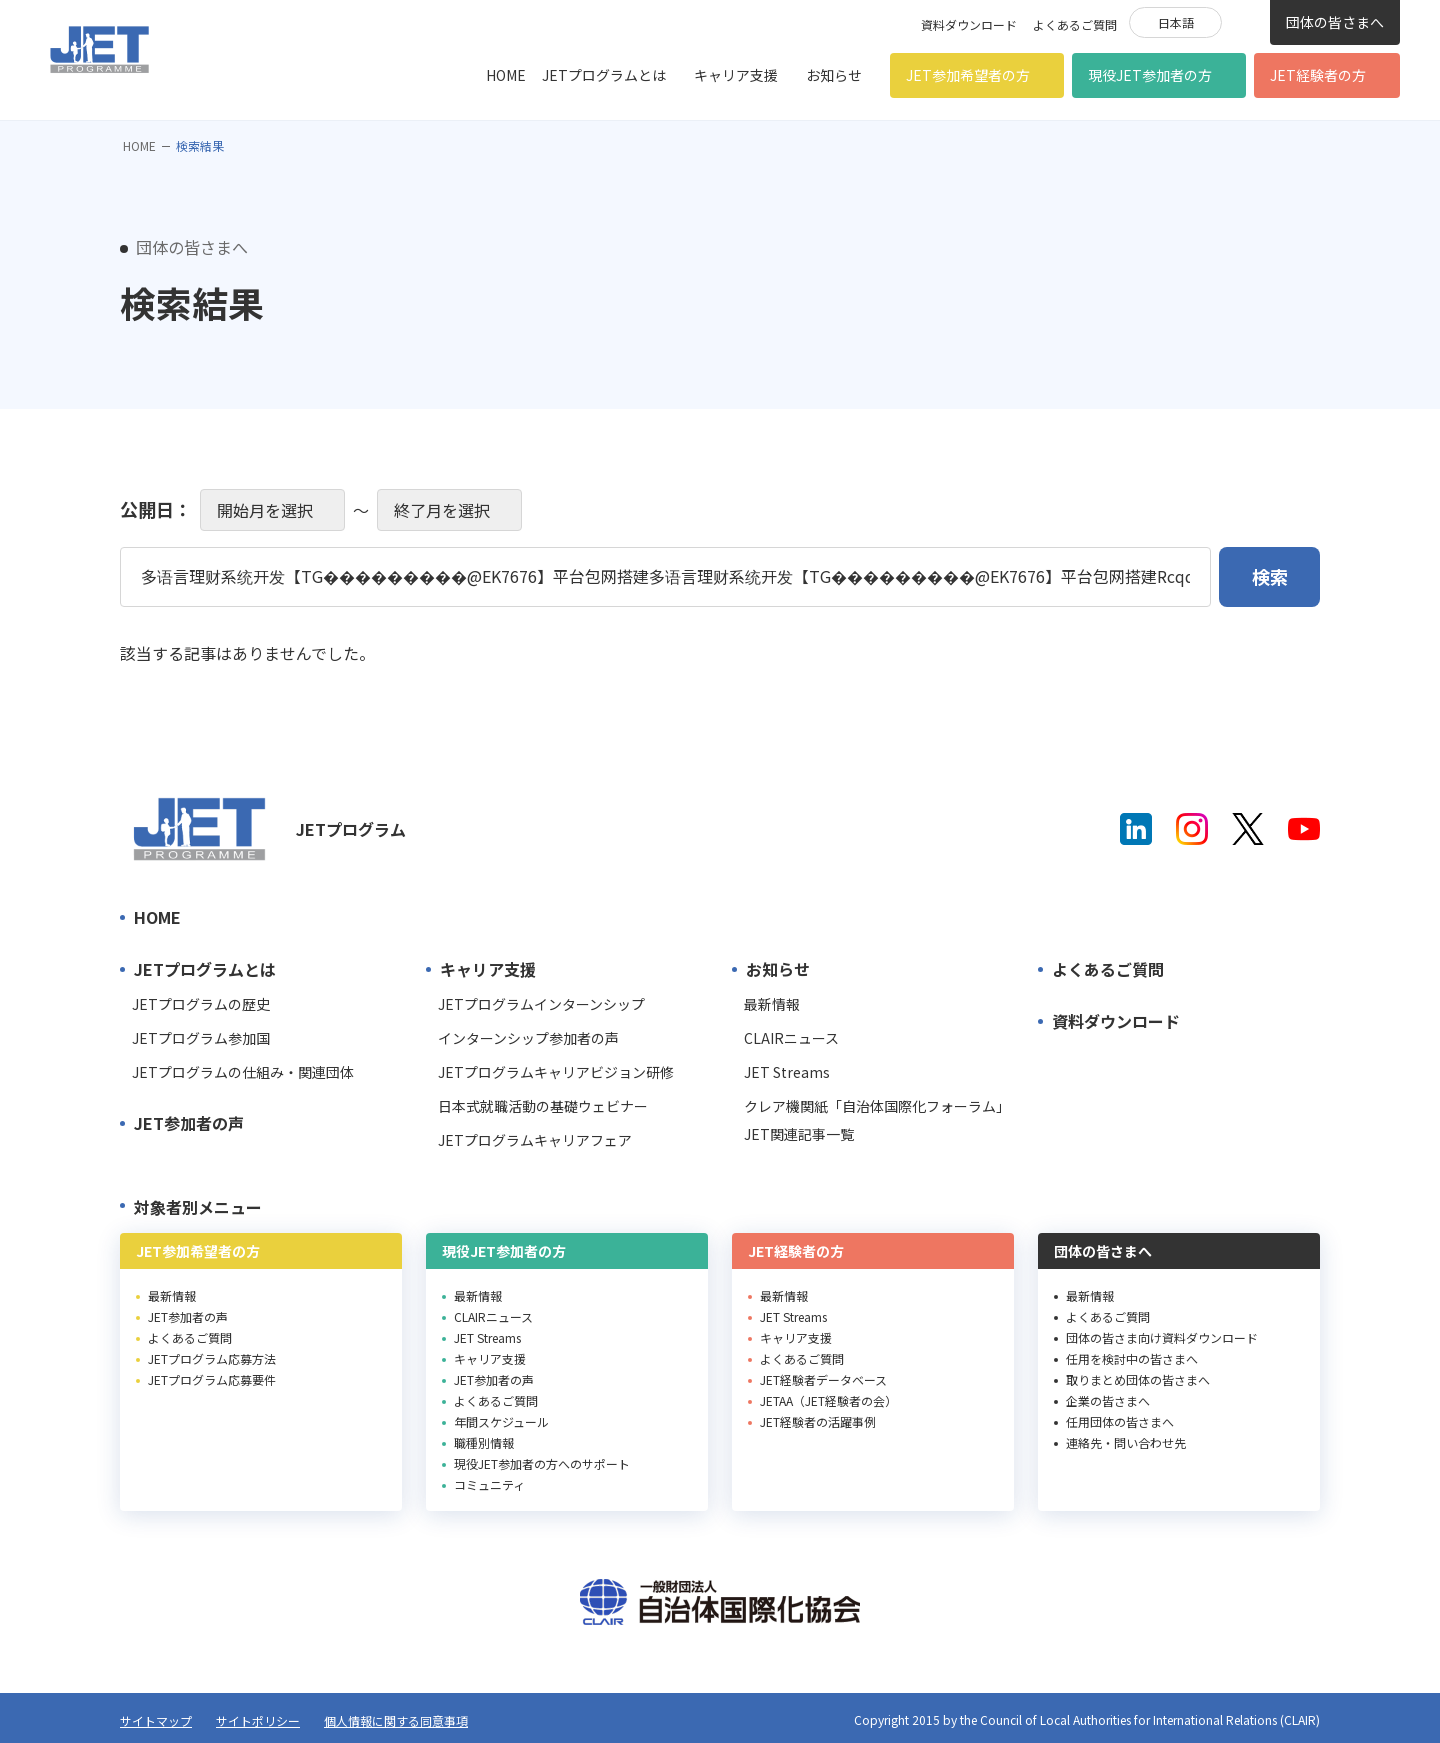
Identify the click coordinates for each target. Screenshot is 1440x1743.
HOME (506, 75)
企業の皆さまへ (1108, 1400)
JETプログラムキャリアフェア (535, 1140)
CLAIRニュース (791, 1038)
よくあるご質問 (1075, 24)
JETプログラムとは (604, 75)
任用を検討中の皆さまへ (1132, 1358)
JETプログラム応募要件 (212, 1379)
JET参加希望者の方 (968, 75)
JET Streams (787, 1072)
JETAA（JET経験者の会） (828, 1400)
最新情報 (772, 1004)
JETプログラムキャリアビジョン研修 (556, 1072)
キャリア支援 (736, 75)
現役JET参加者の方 (1150, 75)
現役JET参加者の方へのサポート (542, 1463)
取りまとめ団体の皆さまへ (1138, 1379)
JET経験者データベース (823, 1379)
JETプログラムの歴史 (201, 1004)
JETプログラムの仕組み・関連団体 (243, 1072)
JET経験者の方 (1318, 75)
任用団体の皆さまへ (1120, 1421)
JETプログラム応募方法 (212, 1358)
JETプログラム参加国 (201, 1038)
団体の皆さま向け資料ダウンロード (1162, 1337)
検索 (1246, 21)
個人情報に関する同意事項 (396, 1720)
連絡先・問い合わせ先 (1126, 1442)
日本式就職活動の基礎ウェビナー (543, 1106)
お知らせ (834, 75)
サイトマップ (156, 1720)
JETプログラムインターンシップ (541, 1004)
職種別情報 (484, 1442)
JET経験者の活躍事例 (818, 1421)
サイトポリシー (258, 1720)
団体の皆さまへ (1335, 22)
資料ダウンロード (969, 24)
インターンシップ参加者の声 (528, 1038)
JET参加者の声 (189, 1123)
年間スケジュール (501, 1421)
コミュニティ (489, 1484)
